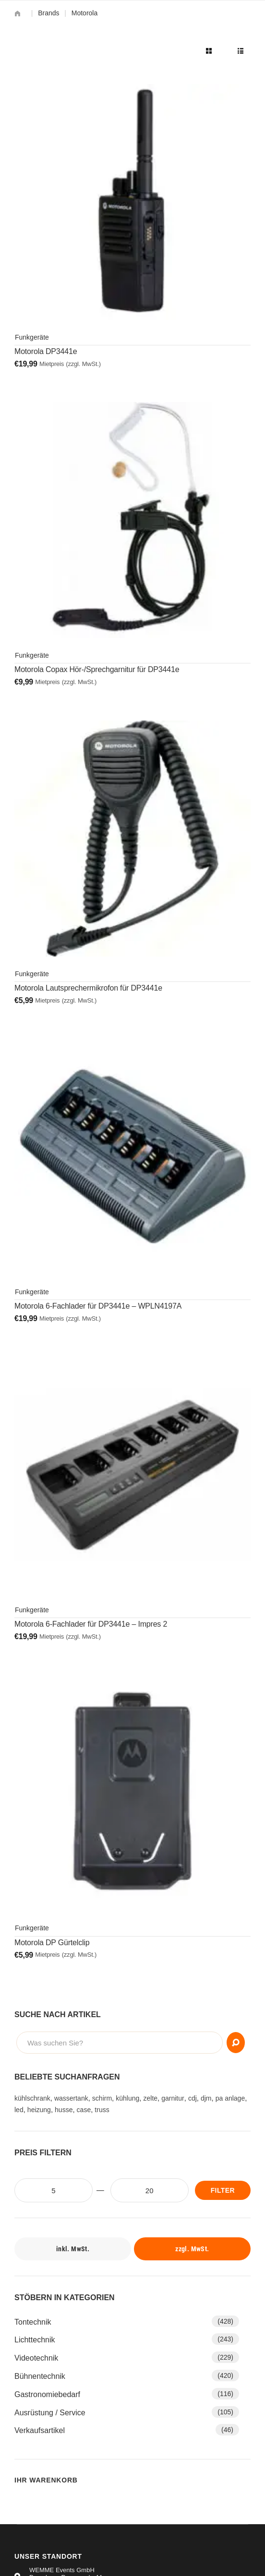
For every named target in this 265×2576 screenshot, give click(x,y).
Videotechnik (36, 2358)
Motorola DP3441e (45, 351)
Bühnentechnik (39, 2376)
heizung (39, 2110)
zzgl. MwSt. (192, 2249)
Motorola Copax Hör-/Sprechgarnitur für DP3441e (96, 669)
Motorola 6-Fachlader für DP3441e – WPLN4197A (97, 1306)
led (19, 2110)
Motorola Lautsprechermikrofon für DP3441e (88, 988)
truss (102, 2110)
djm (206, 2098)
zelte (150, 2098)
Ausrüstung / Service (49, 2413)
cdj (192, 2098)
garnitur (172, 2098)
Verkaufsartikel (39, 2430)
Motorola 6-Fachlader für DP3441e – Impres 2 (90, 1624)
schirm (102, 2098)
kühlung (127, 2098)
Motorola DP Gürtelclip (51, 1942)
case (84, 2110)
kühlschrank (32, 2098)
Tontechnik (32, 2322)
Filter (223, 2190)
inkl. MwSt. (72, 2249)
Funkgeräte (32, 337)
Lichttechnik (34, 2340)
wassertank (71, 2098)
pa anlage (230, 2098)
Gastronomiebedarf (47, 2394)
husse (63, 2110)
